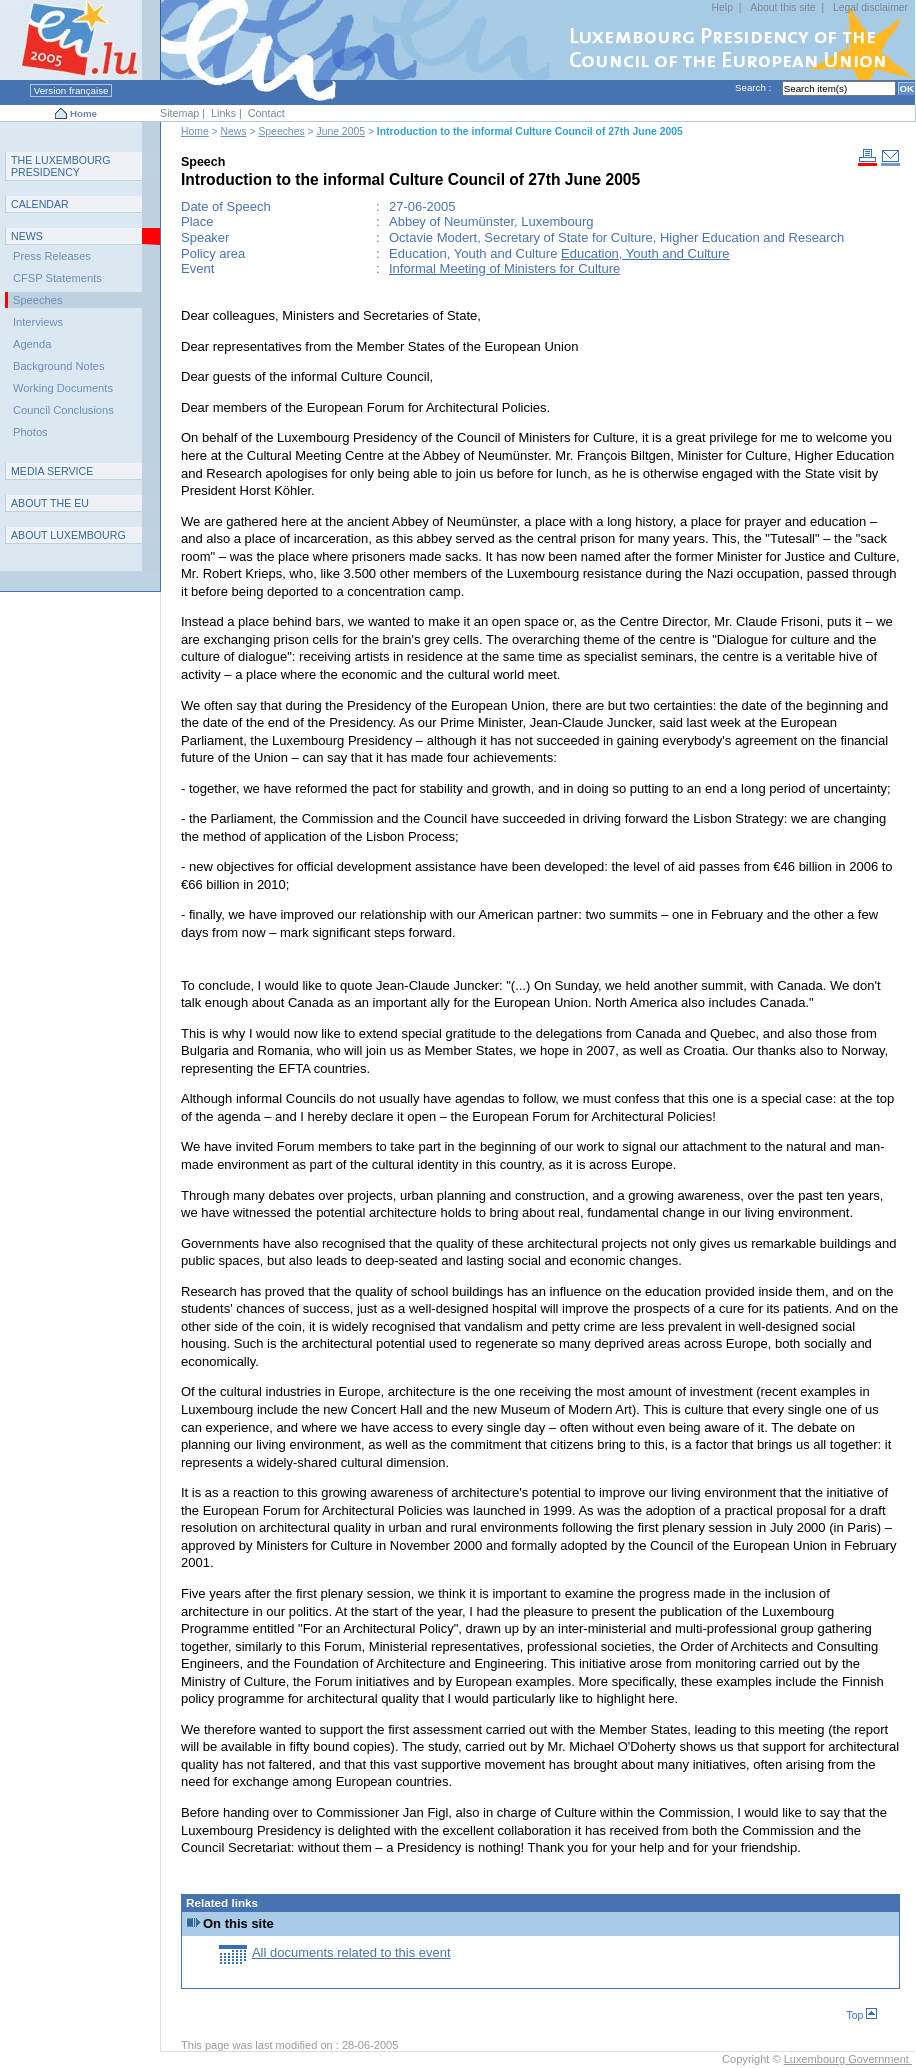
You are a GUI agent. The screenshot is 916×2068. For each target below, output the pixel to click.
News (234, 131)
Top (861, 2015)
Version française (71, 90)
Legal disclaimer (870, 7)
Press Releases (52, 256)
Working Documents (63, 388)
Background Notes (59, 366)
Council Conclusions (63, 410)
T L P (61, 166)
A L (68, 535)
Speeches (281, 131)
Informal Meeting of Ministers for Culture (504, 268)
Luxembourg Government (848, 2059)
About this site (782, 7)
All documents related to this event (351, 1952)
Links (223, 113)
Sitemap (179, 113)
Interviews (38, 322)
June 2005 (340, 131)
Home (83, 113)
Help (722, 7)
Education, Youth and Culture (645, 253)
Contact (266, 113)
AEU (50, 503)
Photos (30, 432)
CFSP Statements (57, 278)
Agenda (32, 344)
